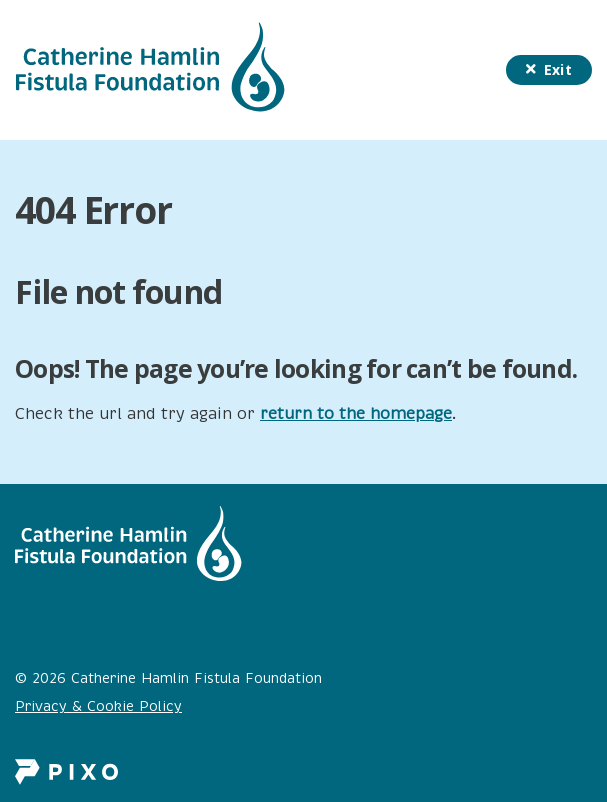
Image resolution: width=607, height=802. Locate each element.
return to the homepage (356, 414)
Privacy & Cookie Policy (98, 706)
